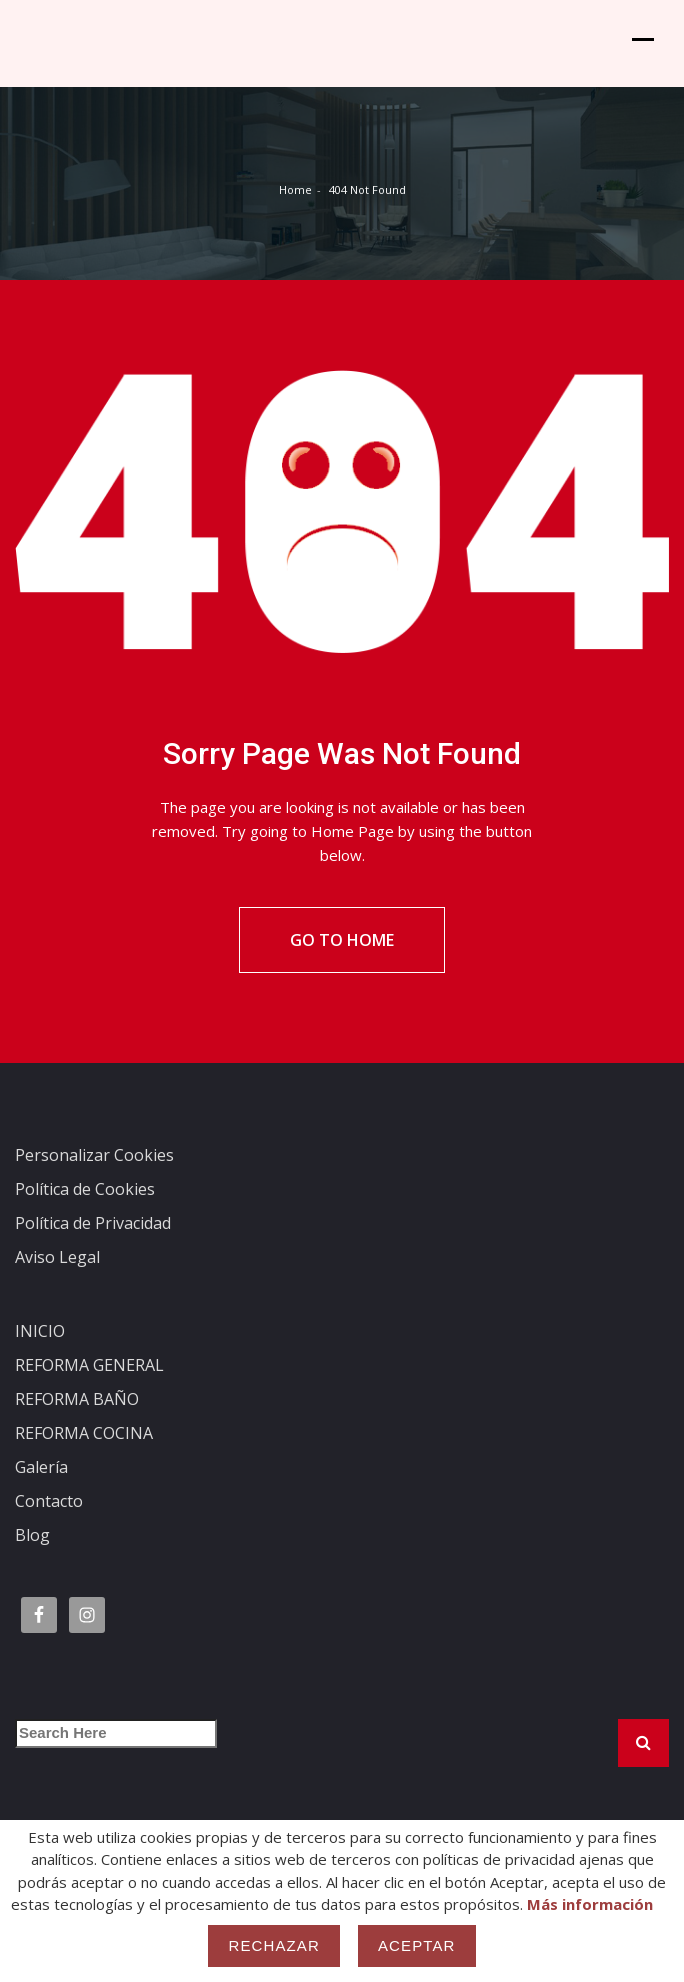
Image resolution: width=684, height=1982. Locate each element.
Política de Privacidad (93, 1249)
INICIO (40, 1357)
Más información (590, 1904)
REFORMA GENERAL (89, 1391)
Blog (32, 1561)
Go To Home (342, 966)
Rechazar (274, 1945)
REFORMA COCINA (84, 1459)
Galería (41, 1493)
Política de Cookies (85, 1215)
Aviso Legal (57, 1283)
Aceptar (417, 1945)
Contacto (49, 1527)
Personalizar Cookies (94, 1181)
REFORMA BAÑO (77, 1425)
